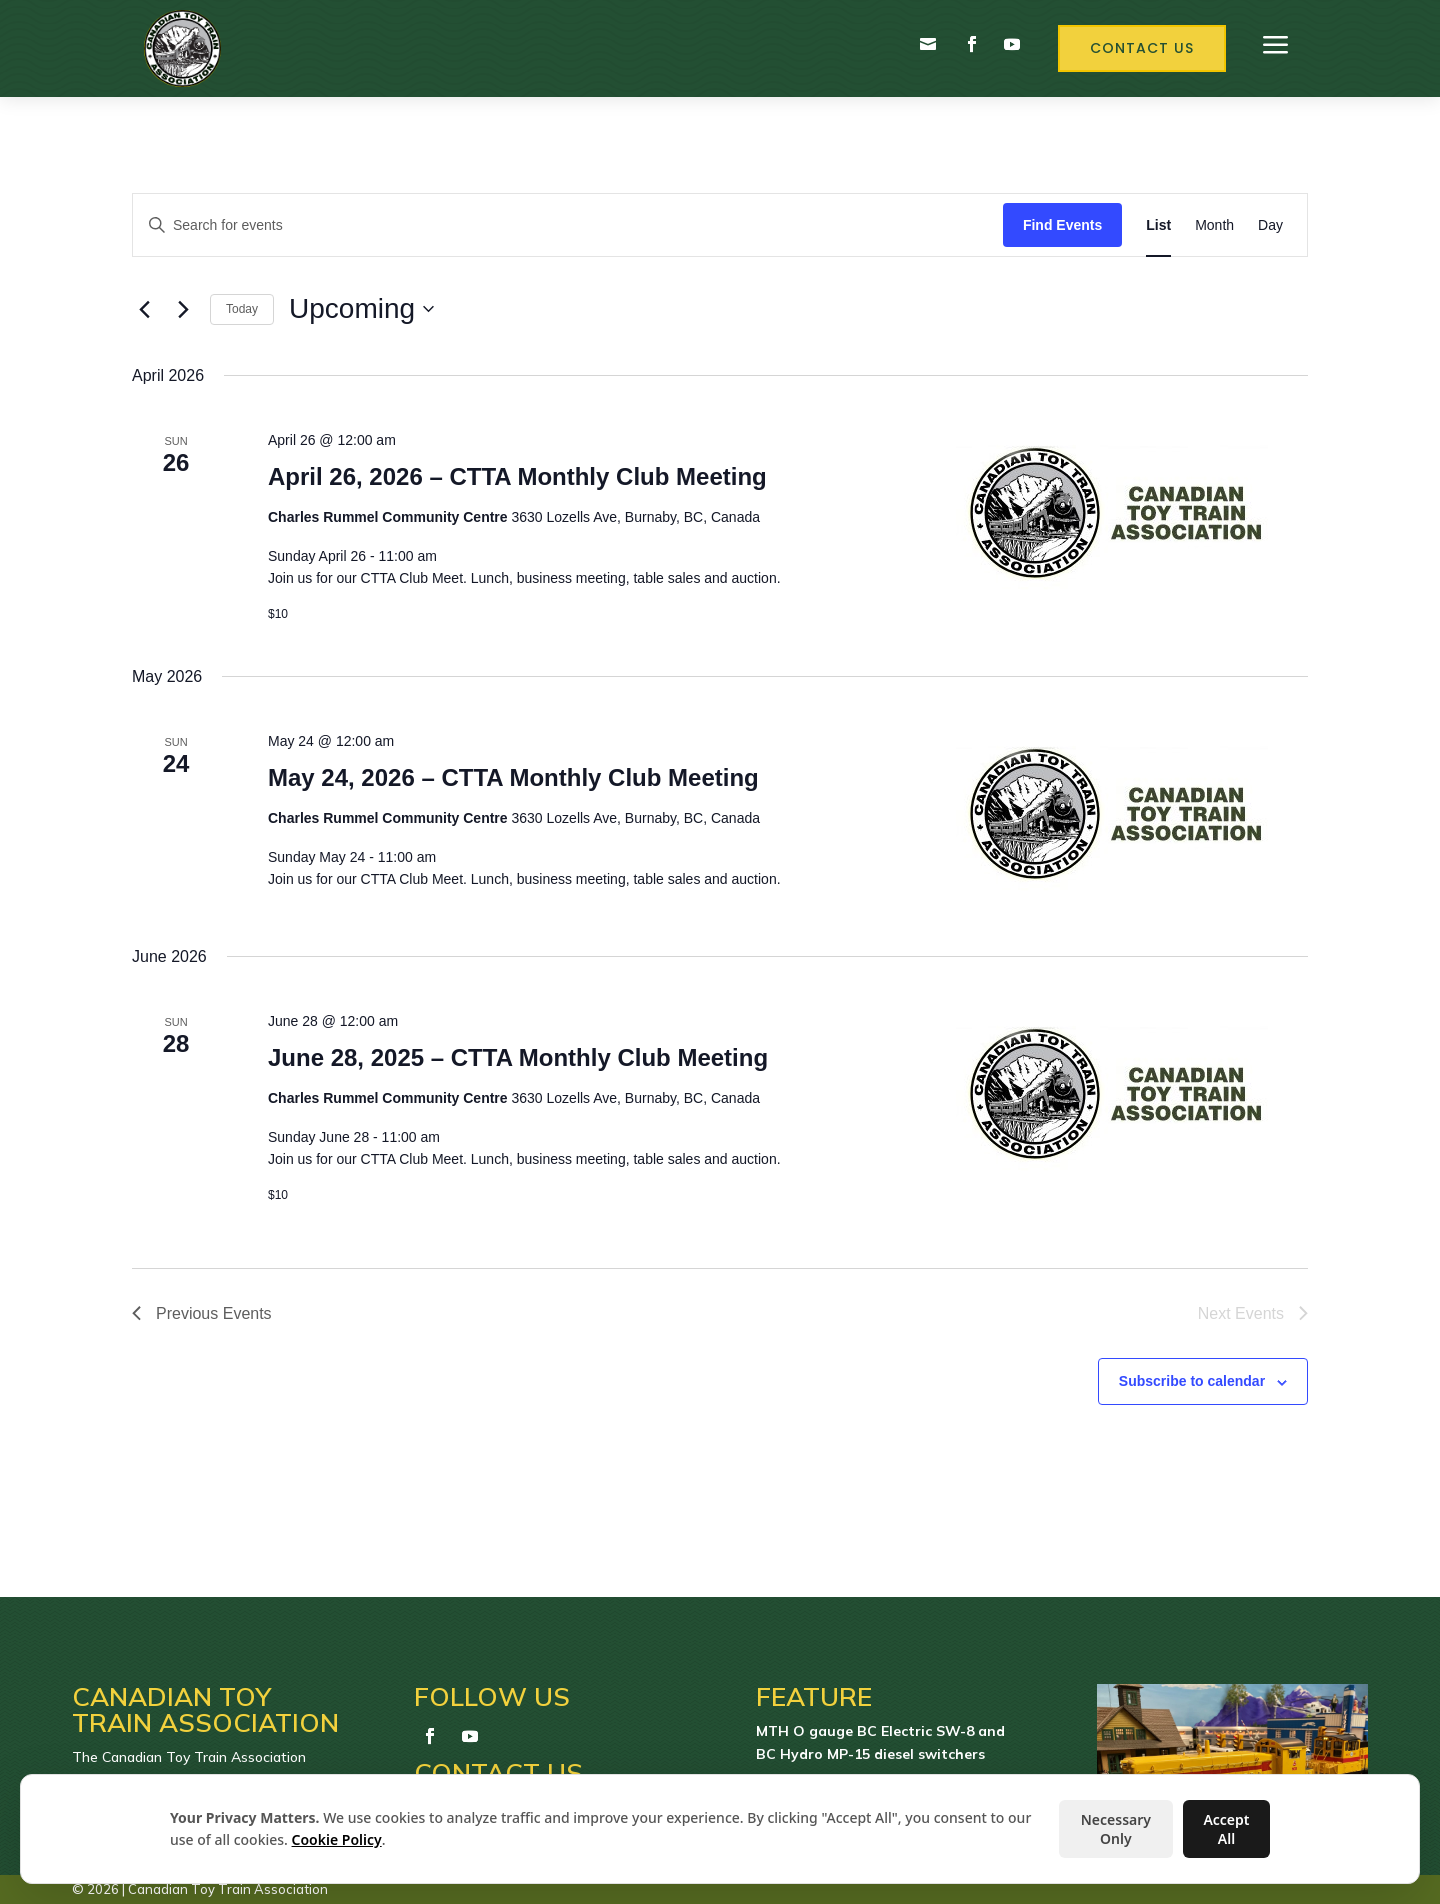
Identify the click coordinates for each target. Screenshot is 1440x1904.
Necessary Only (1116, 1829)
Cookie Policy (337, 1839)
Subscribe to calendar (1192, 1381)
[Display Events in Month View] (1214, 225)
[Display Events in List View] (1158, 225)
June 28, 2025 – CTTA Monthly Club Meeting (518, 1057)
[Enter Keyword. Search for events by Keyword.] (568, 225)
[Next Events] (183, 309)
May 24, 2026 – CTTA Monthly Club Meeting (513, 777)
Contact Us (1142, 48)
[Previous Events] (144, 309)
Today (242, 309)
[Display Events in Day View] (1270, 225)
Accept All (1226, 1829)
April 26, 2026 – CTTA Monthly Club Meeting (517, 476)
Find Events (1062, 225)
